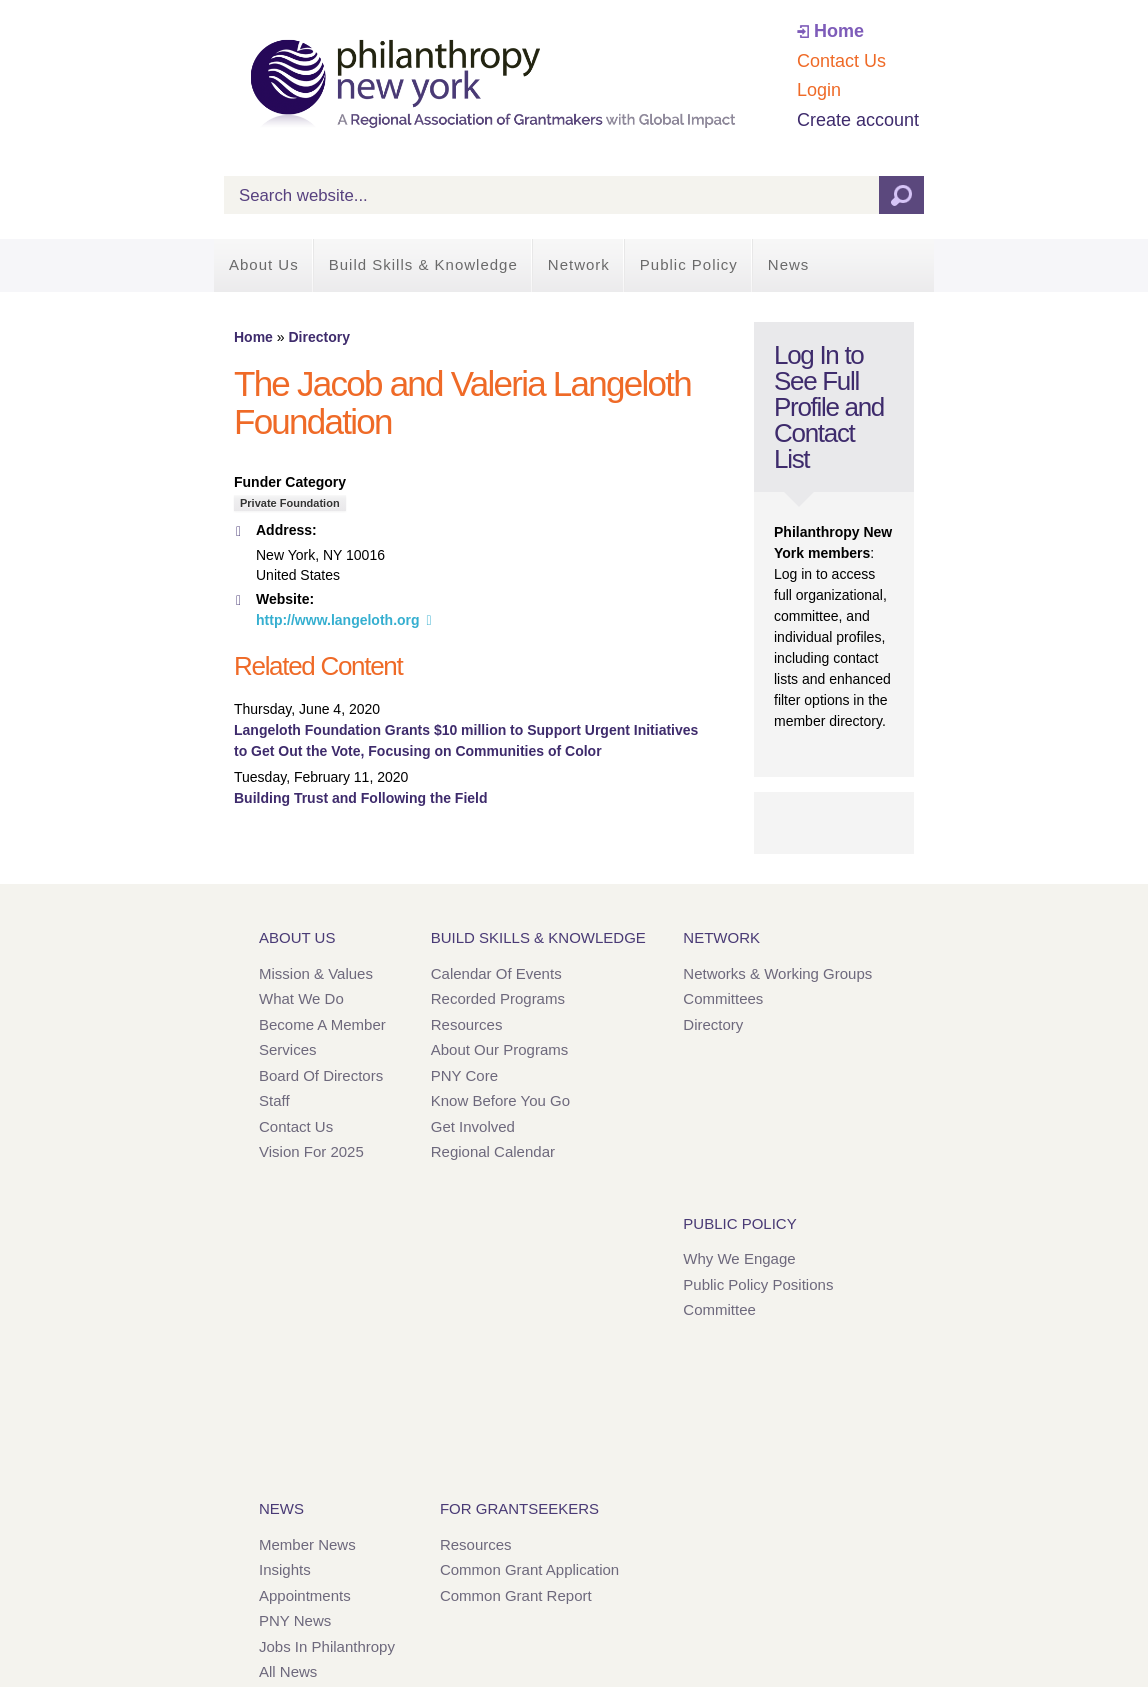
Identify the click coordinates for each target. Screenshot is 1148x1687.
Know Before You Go (500, 1100)
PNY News (295, 1620)
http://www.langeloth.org (338, 620)
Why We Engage (739, 1258)
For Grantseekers (519, 1508)
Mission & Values (316, 973)
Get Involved (473, 1126)
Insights (285, 1569)
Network (579, 264)
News (789, 264)
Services (288, 1049)
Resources (467, 1024)
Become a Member (322, 1024)
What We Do (301, 998)
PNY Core (464, 1075)
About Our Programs (500, 1049)
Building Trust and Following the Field (361, 798)
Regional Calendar (493, 1151)
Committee (719, 1309)
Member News (307, 1544)
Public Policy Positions (758, 1284)
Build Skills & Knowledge (423, 264)
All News (288, 1671)
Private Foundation (290, 503)
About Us (264, 264)
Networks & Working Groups (777, 973)
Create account (858, 120)
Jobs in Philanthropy (327, 1646)
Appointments (305, 1595)
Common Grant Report (516, 1595)
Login (819, 90)
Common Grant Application (529, 1569)
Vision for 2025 (311, 1151)
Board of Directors (321, 1075)
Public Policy (689, 264)
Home (839, 31)
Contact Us (841, 61)
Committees (723, 998)
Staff (274, 1100)
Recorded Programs (498, 998)
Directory (318, 337)
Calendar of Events (496, 973)
